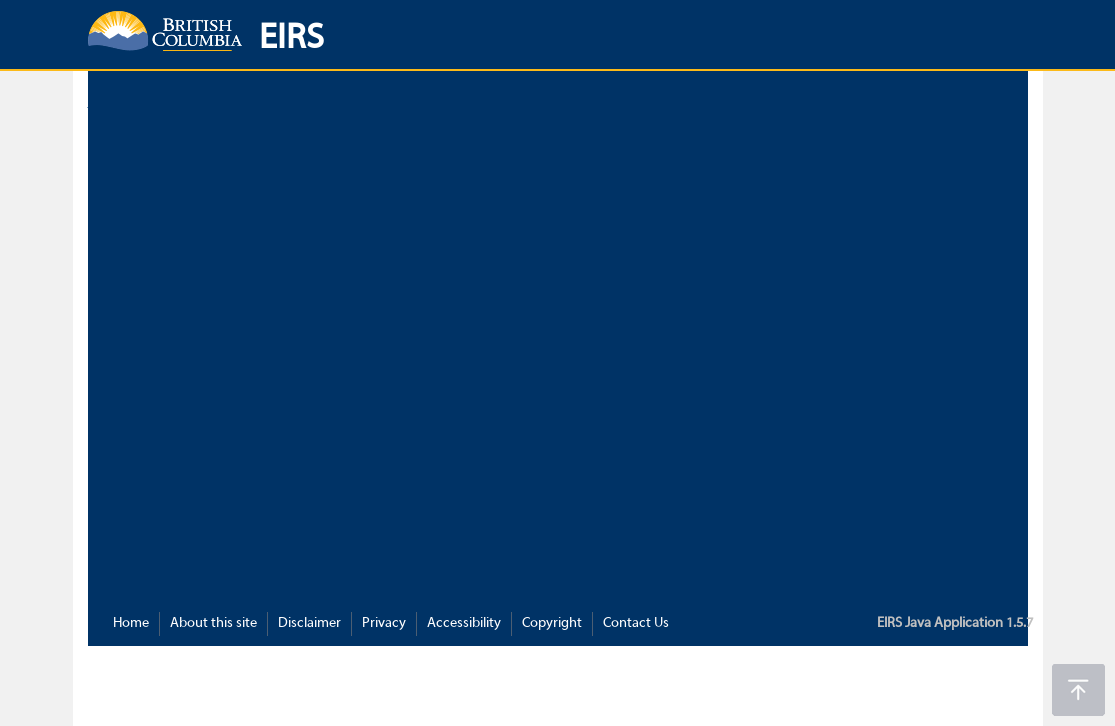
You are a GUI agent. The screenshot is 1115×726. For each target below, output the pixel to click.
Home (131, 623)
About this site (213, 623)
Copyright (552, 623)
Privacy (384, 623)
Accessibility (464, 623)
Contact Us (636, 623)
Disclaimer (309, 623)
